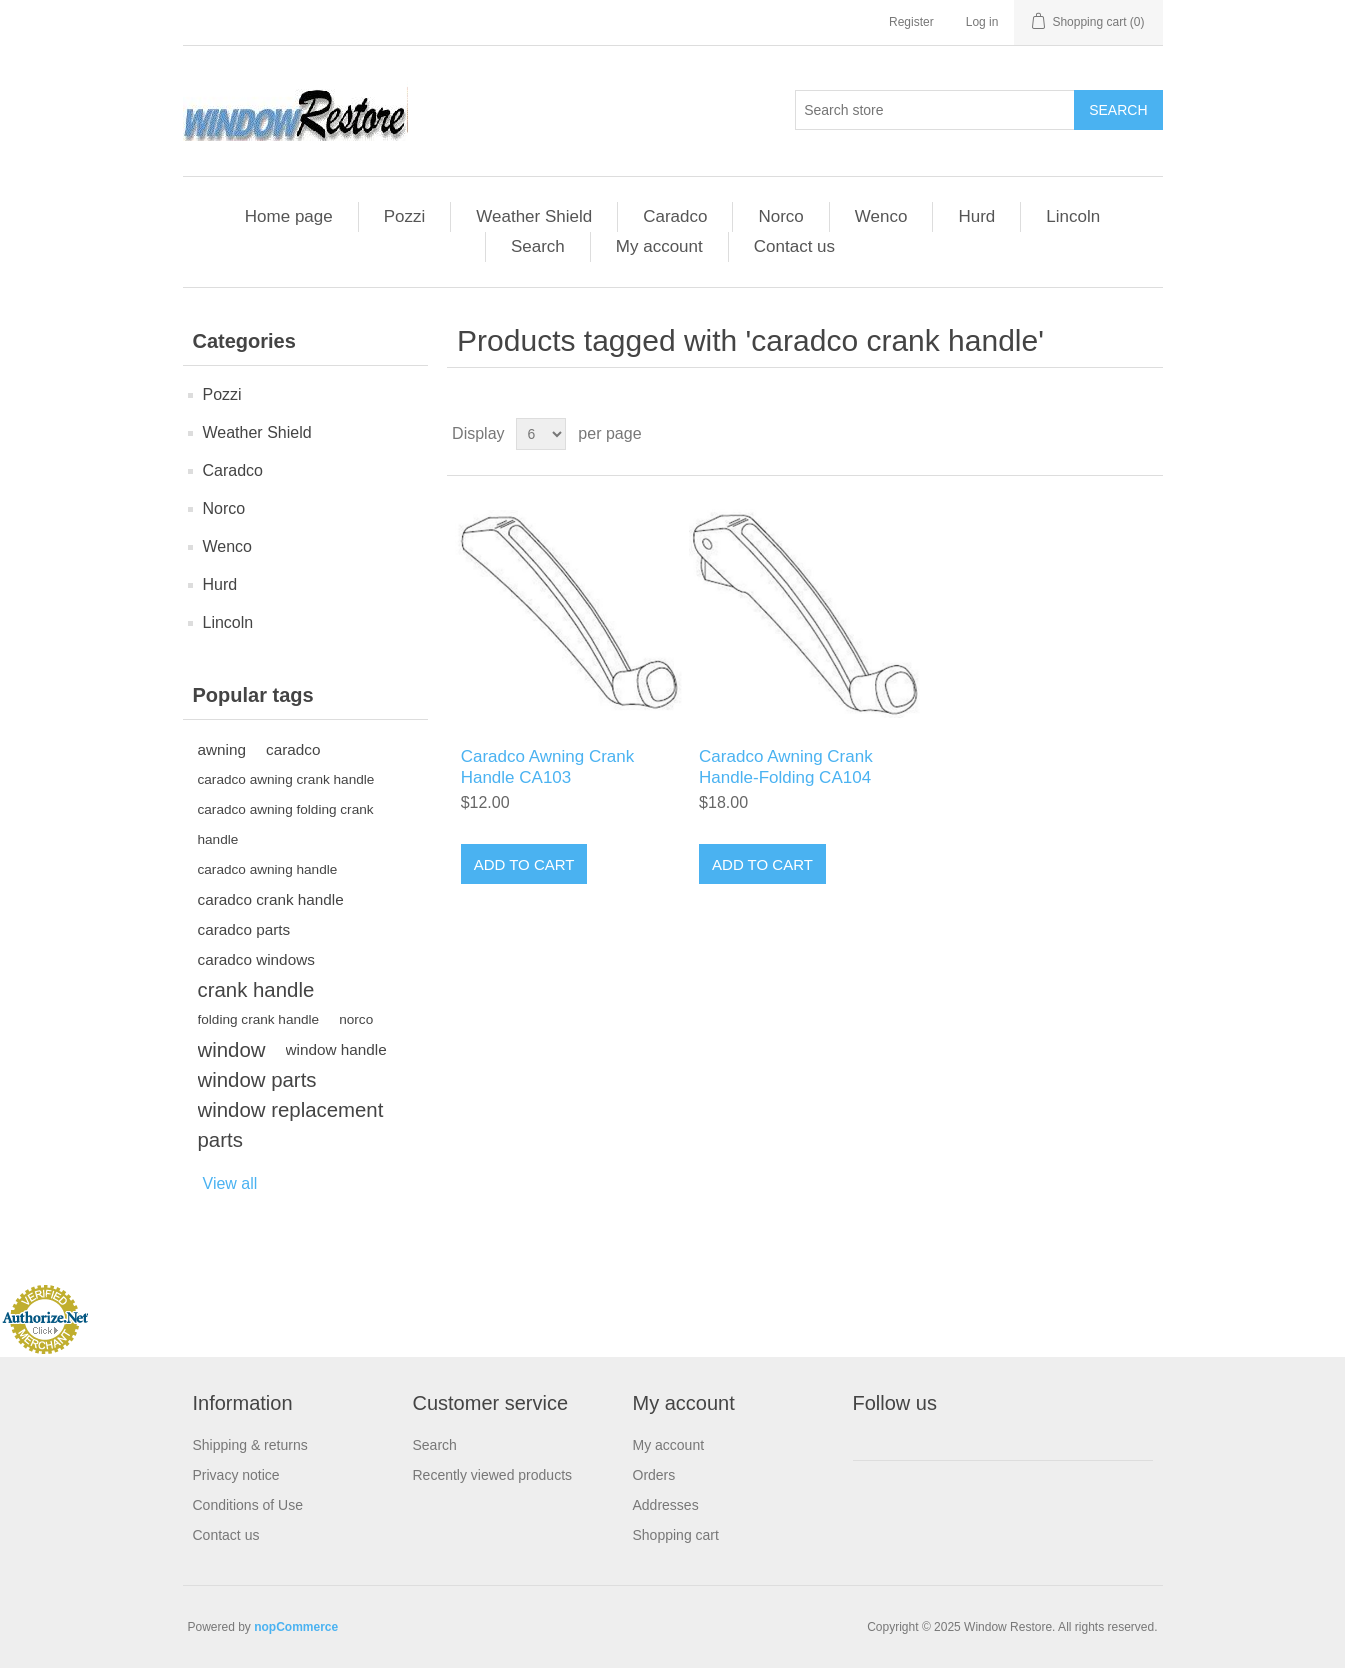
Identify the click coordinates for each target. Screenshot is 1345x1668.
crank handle (256, 990)
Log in (982, 22)
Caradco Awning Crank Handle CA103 (548, 766)
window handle (336, 1049)
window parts (257, 1080)
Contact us (794, 246)
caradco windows (256, 959)
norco (356, 1019)
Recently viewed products (493, 1475)
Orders (654, 1475)
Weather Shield (534, 216)
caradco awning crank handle (286, 779)
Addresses (666, 1505)
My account (659, 246)
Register (911, 22)
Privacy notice (236, 1475)
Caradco (675, 216)
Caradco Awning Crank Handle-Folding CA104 (786, 766)
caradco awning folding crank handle (286, 824)
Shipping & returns (250, 1445)
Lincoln (1073, 216)
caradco (293, 749)
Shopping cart (676, 1535)
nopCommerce (296, 1627)
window (232, 1050)
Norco (780, 216)
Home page (289, 216)
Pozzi (405, 216)
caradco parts (244, 929)
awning (222, 749)
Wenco (881, 216)
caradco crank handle (271, 899)
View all (230, 1183)
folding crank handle (259, 1019)
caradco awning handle (268, 869)
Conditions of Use (248, 1505)
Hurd (976, 216)
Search (538, 246)
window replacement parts (291, 1125)
